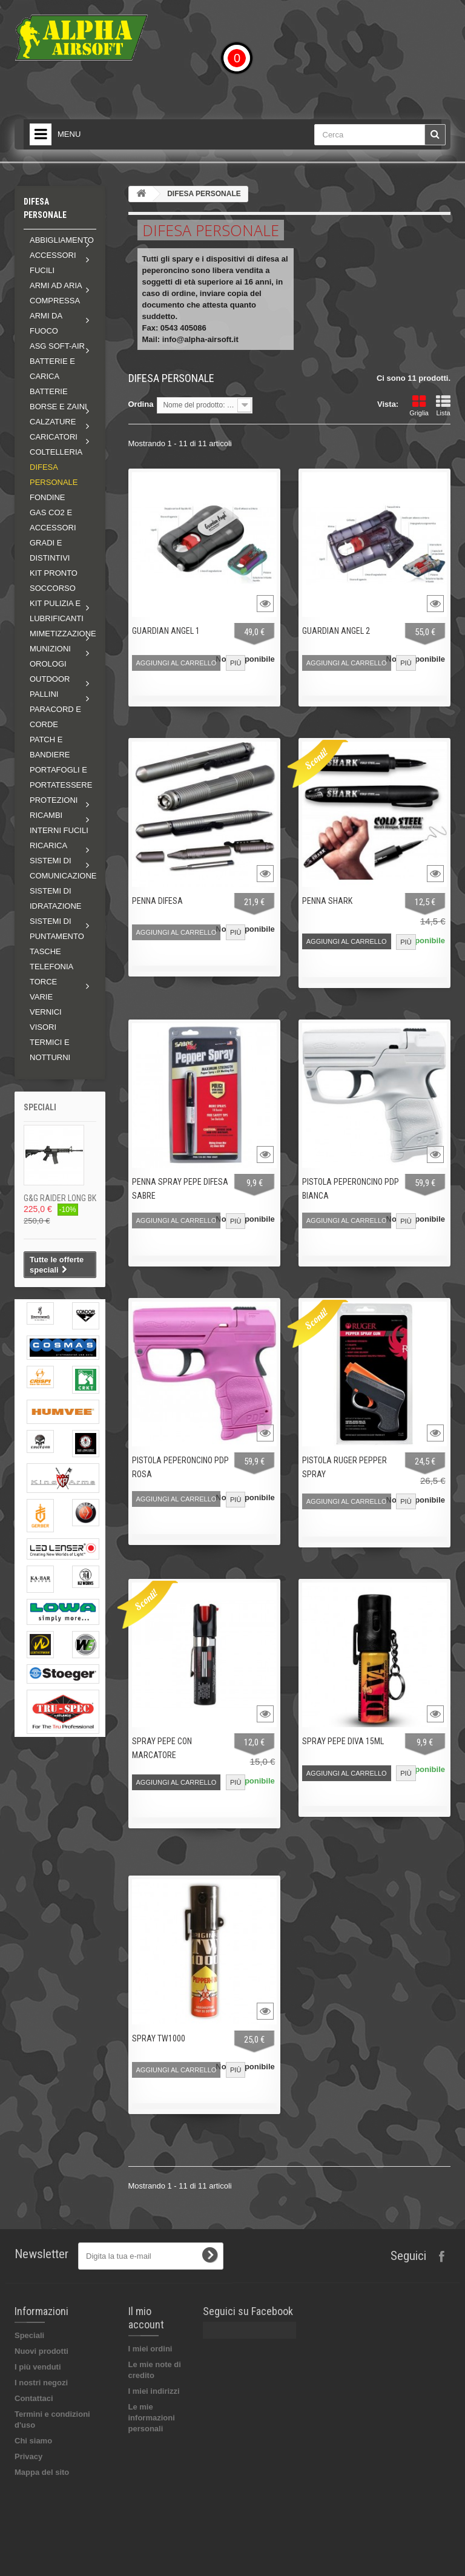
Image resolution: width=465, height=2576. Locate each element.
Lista (443, 406)
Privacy (28, 2456)
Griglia (419, 406)
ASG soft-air (57, 346)
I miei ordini (150, 2348)
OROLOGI (48, 663)
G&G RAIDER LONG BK (60, 1198)
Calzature (53, 421)
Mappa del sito (42, 2472)
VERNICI (46, 1011)
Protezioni (54, 800)
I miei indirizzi (154, 2391)
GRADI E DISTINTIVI (50, 550)
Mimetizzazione (63, 633)
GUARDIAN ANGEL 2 (336, 631)
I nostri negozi (41, 2382)
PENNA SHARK (327, 901)
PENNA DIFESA (157, 901)
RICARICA (48, 845)
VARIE (41, 996)
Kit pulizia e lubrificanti (57, 611)
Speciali (40, 1107)
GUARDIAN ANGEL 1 (166, 631)
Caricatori (54, 436)
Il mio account (146, 2318)
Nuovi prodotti (41, 2351)
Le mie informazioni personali (151, 2417)
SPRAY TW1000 (158, 2038)
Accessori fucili (53, 263)
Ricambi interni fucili (59, 823)
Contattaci (34, 2398)
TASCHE (45, 951)
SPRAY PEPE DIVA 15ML (343, 1741)
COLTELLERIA (56, 451)
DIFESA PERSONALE (54, 475)
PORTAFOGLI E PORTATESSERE (61, 777)
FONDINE (47, 497)
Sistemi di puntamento (57, 929)
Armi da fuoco (46, 323)
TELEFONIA (51, 966)
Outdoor (50, 679)
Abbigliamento (62, 240)
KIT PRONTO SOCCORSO (54, 580)
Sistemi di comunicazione (63, 868)
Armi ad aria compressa (56, 293)
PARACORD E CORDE (55, 717)
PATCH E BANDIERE (50, 747)
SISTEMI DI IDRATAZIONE (55, 898)
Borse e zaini (58, 406)
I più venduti (38, 2366)
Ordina (141, 404)
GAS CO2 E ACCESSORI (53, 520)
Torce (43, 981)
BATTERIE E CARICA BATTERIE (52, 376)
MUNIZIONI (50, 648)
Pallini (44, 694)
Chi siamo (33, 2440)
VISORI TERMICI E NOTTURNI (50, 1042)
